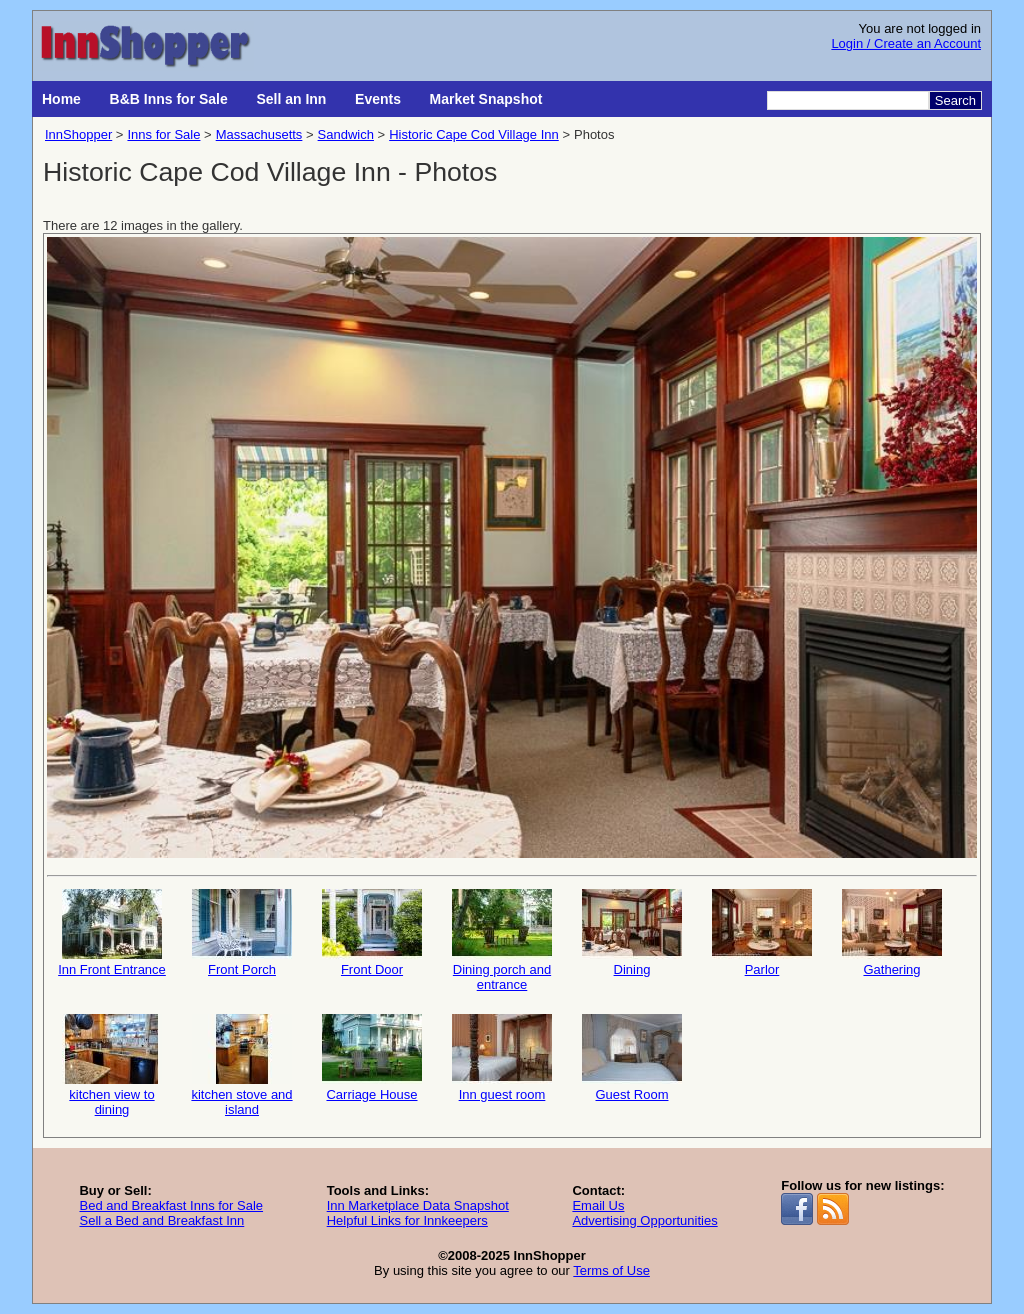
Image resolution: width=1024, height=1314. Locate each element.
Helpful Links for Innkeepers (407, 1220)
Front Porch (242, 933)
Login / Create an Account (906, 43)
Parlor (762, 933)
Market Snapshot (486, 99)
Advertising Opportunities (644, 1220)
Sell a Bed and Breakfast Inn (161, 1220)
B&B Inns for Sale (169, 99)
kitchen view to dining (112, 1065)
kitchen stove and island (241, 1065)
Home (61, 99)
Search (955, 100)
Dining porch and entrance (502, 940)
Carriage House (372, 1058)
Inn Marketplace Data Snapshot (418, 1205)
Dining (632, 933)
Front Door (372, 933)
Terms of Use (611, 1270)
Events (378, 99)
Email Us (598, 1205)
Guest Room (632, 1058)
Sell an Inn (291, 99)
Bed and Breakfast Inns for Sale (171, 1205)
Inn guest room (502, 1058)
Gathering (892, 933)
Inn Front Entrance (112, 933)
